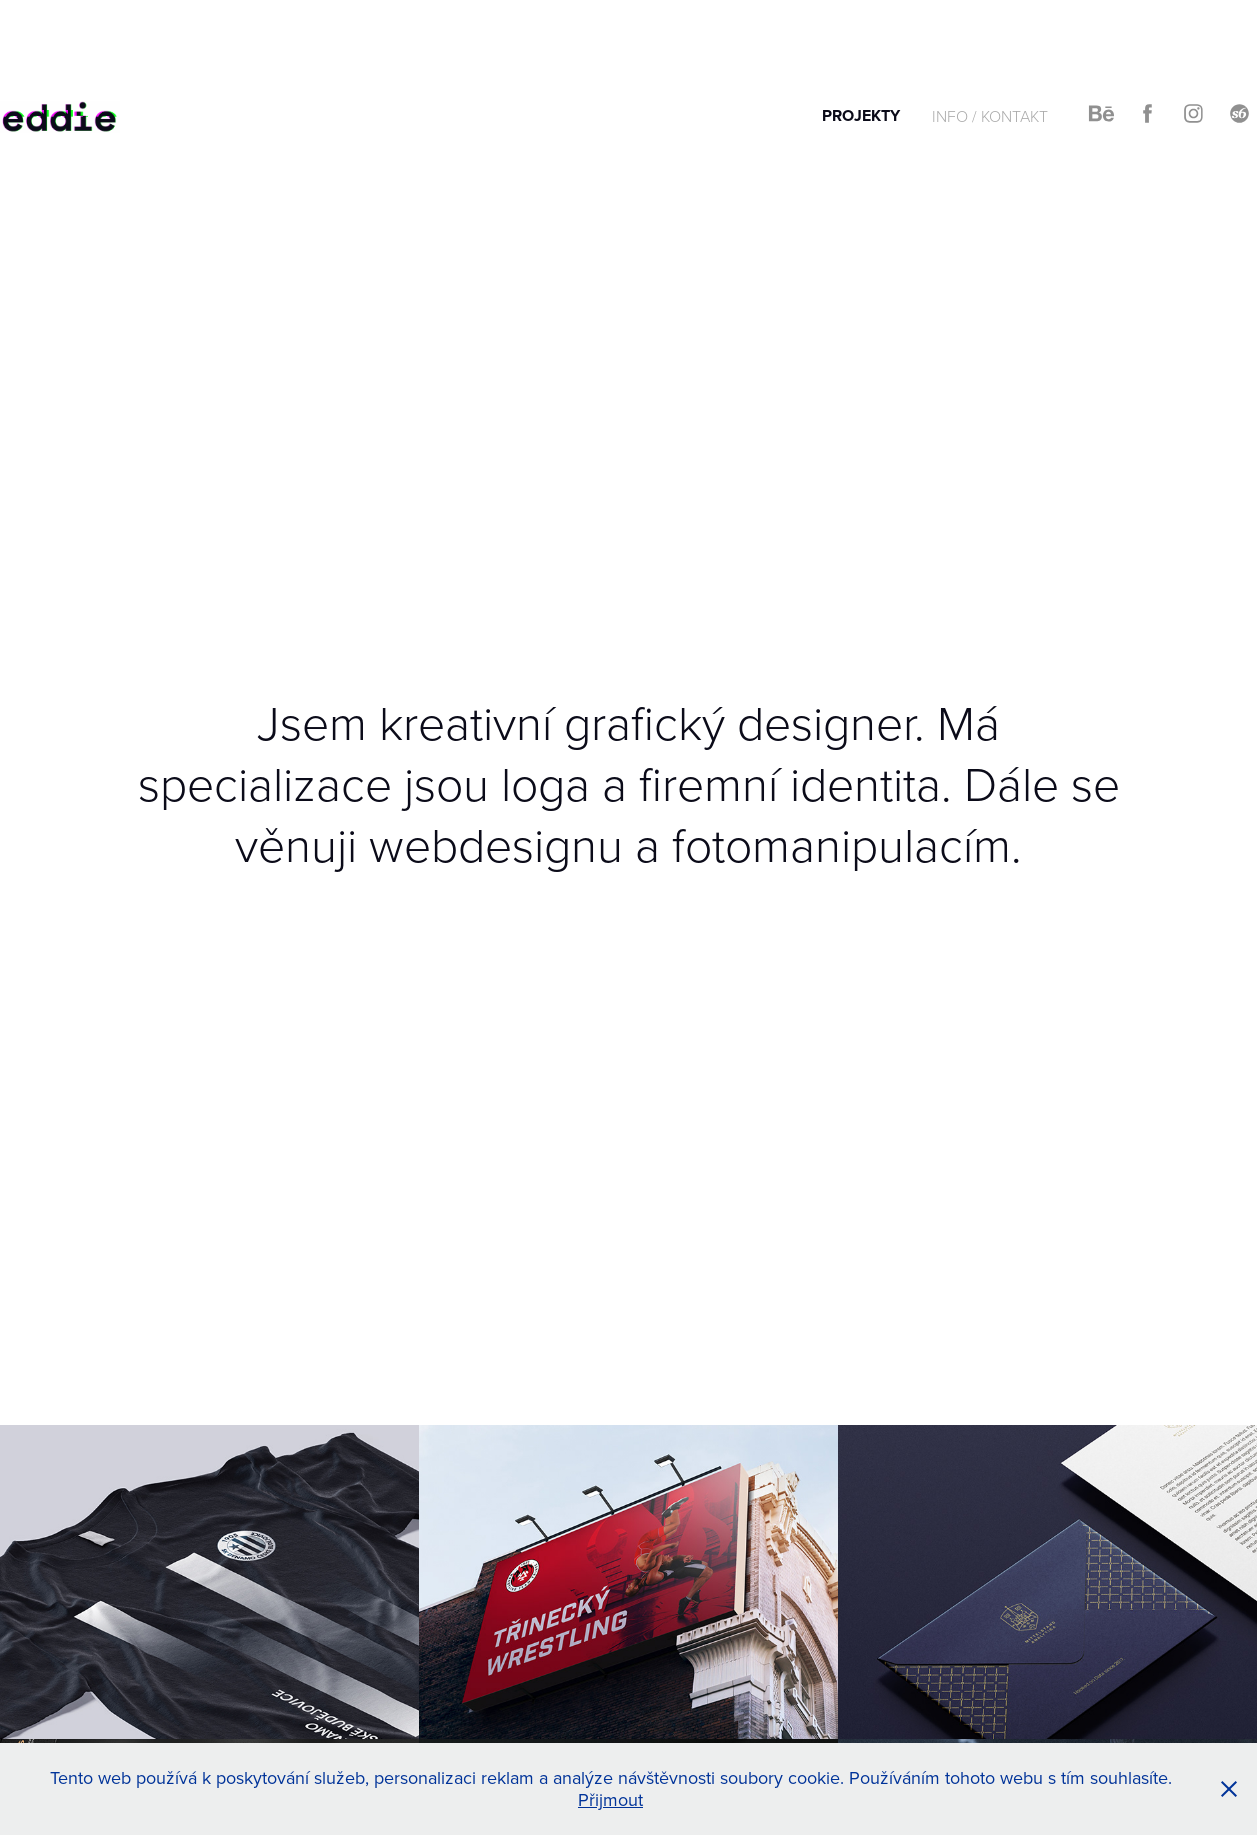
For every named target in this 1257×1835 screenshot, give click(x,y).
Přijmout (610, 1799)
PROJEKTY (861, 115)
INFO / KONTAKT (990, 116)
